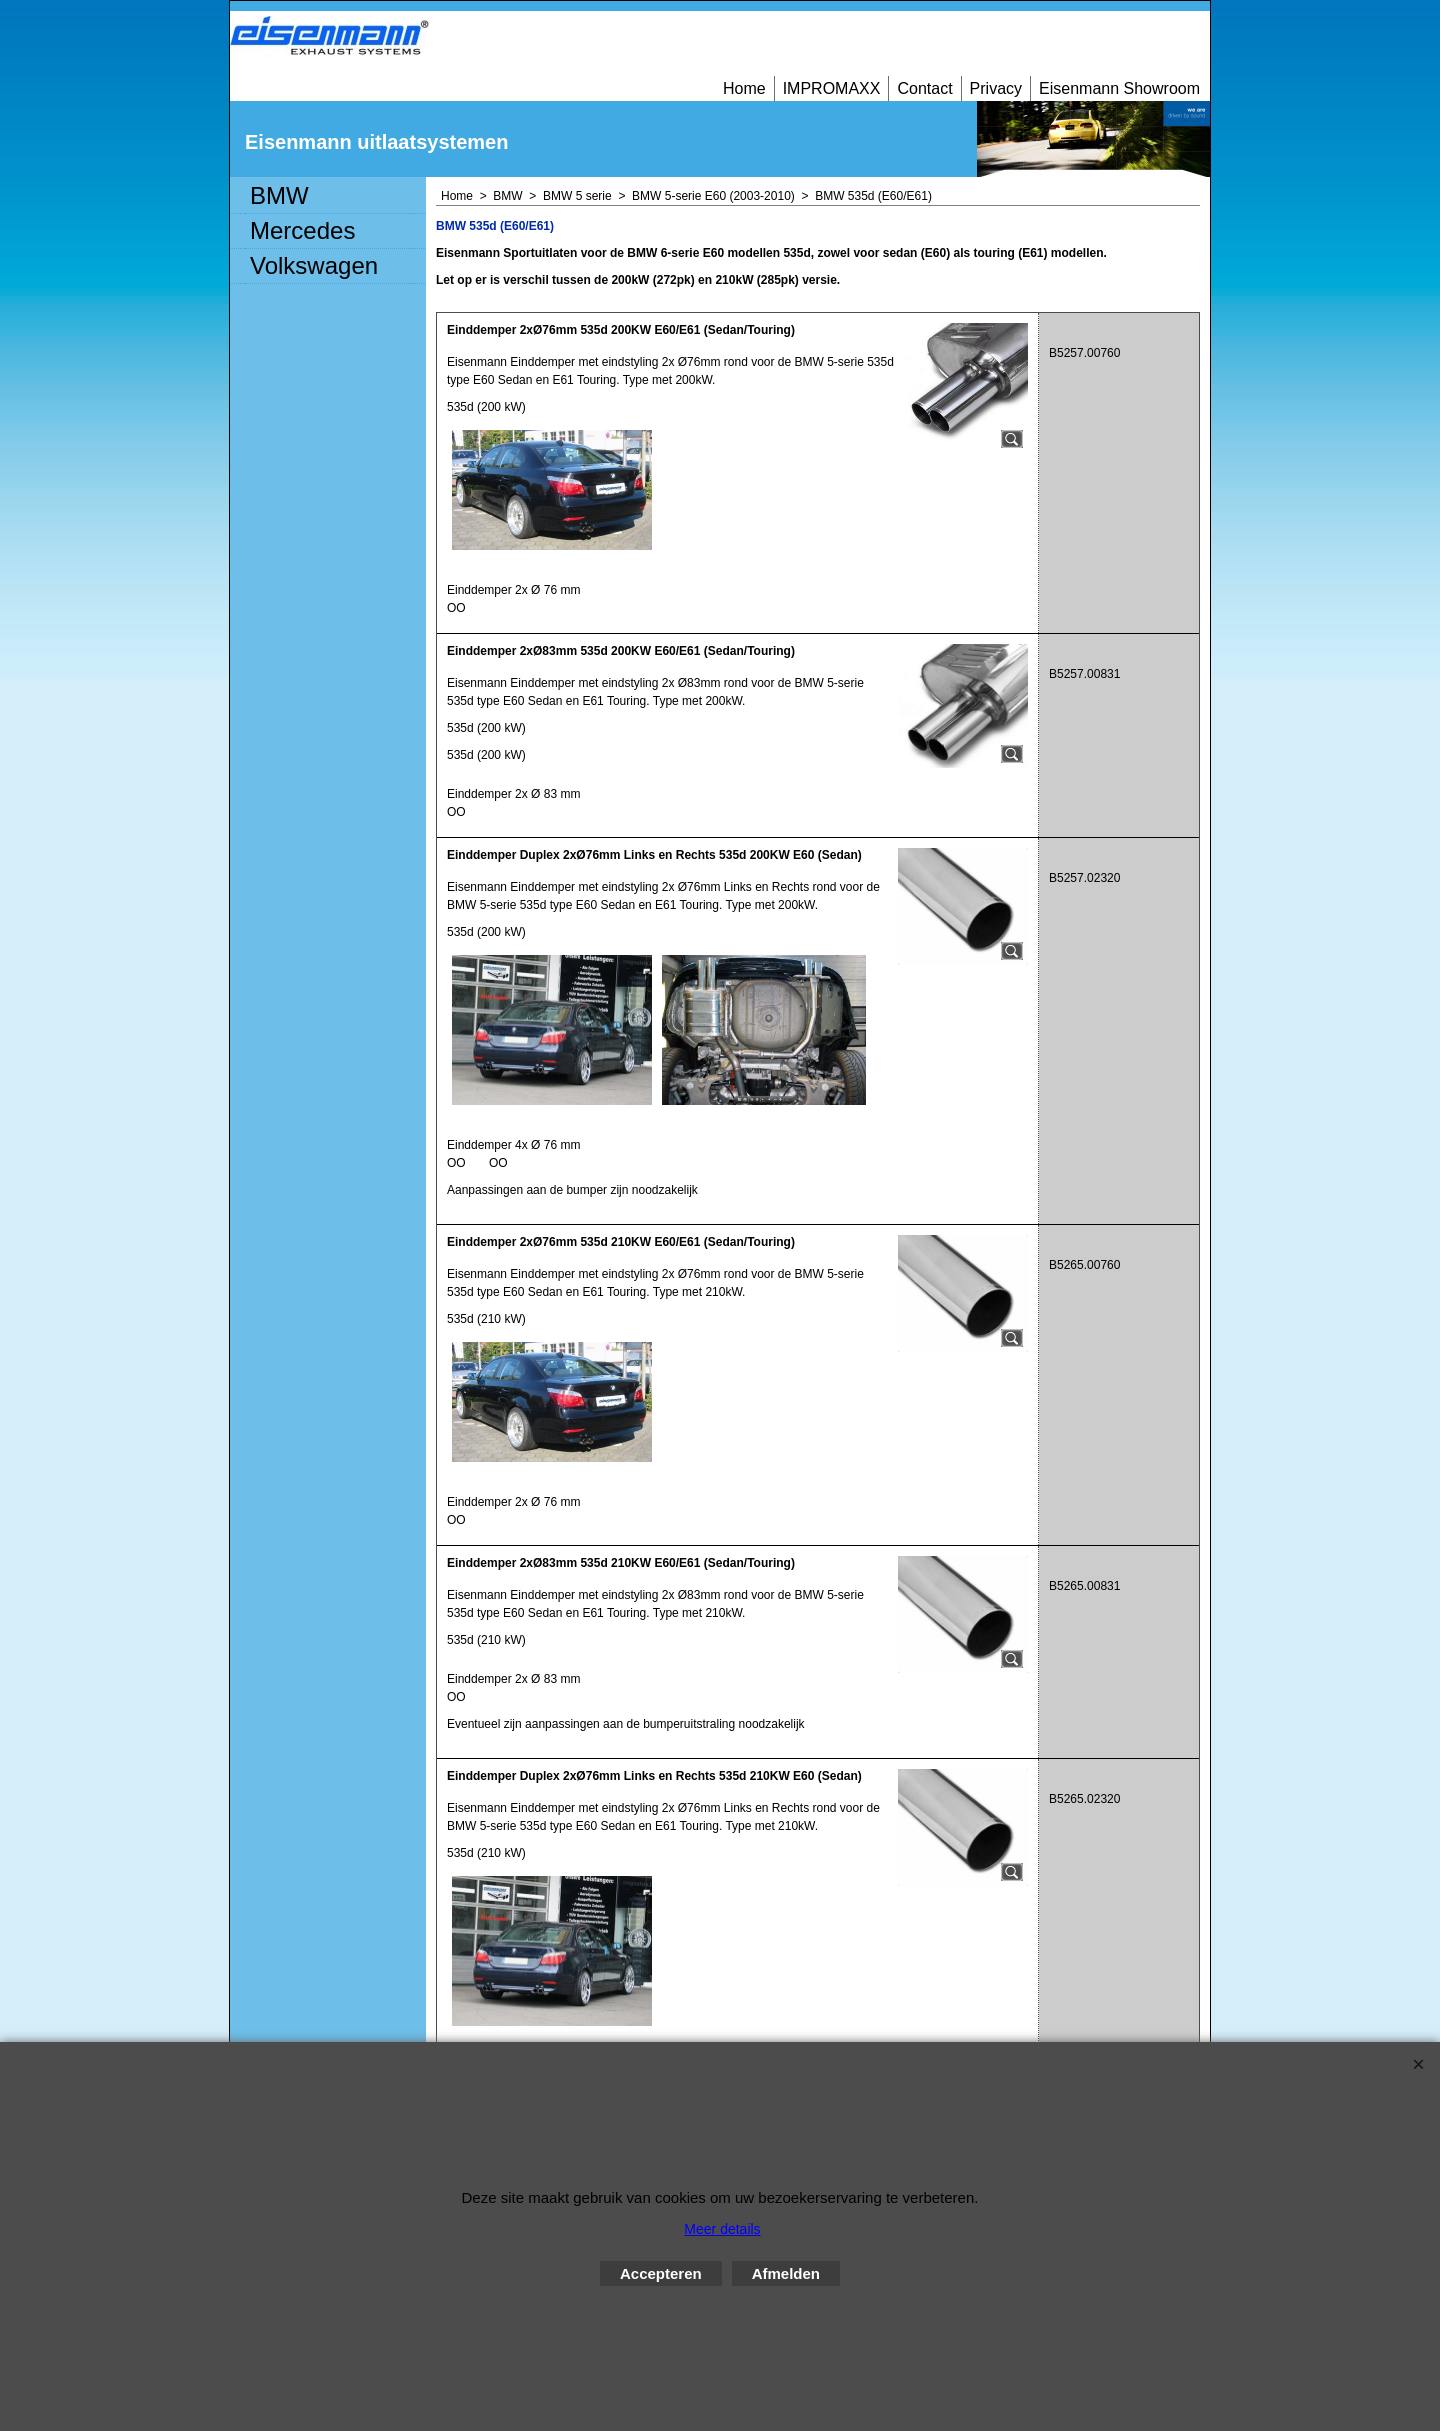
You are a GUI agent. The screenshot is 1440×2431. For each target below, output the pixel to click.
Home (744, 88)
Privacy (996, 88)
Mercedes (302, 230)
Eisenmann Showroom (1119, 88)
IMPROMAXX (832, 88)
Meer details (722, 2229)
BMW (279, 195)
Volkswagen (314, 265)
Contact (924, 88)
